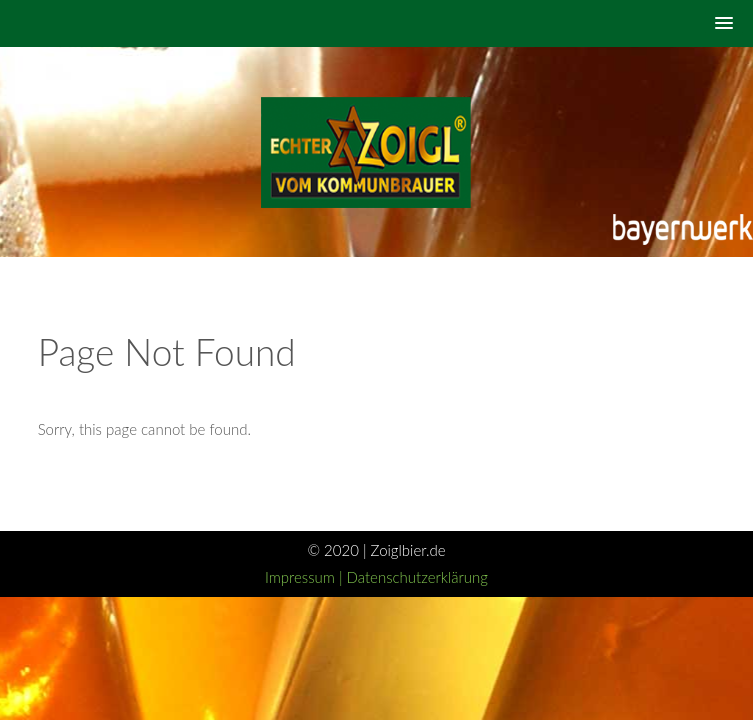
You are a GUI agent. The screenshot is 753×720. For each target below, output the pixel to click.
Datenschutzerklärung (417, 577)
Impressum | (306, 577)
